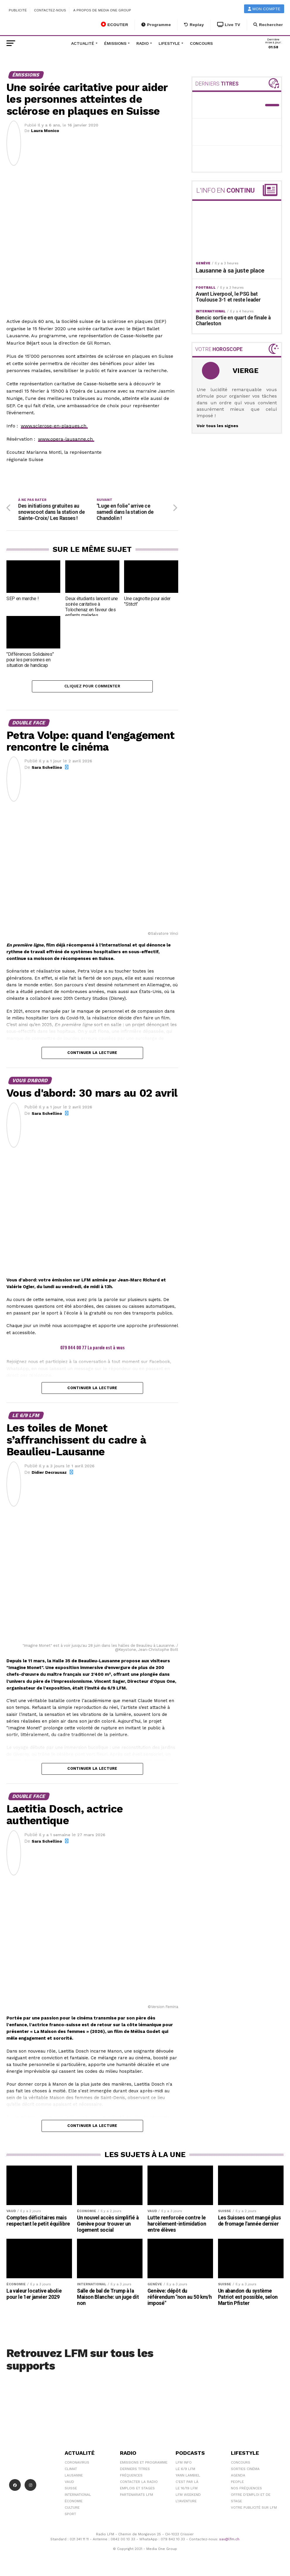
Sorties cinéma (245, 2470)
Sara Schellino (47, 768)
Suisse (71, 2489)
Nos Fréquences (246, 2489)
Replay (194, 25)
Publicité (18, 10)
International (78, 2496)
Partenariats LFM (136, 2496)
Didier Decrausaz (49, 1473)
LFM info (184, 2464)
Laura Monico (45, 130)
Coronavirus (77, 2464)
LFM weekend (188, 2496)
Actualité (82, 43)
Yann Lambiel (188, 2476)
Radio (142, 43)
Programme (156, 25)
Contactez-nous (50, 10)
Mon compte (264, 9)
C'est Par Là (187, 2483)
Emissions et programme (143, 2464)
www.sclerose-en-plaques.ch (54, 426)
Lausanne (74, 2476)
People (237, 2483)
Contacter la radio (139, 2483)
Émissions (115, 43)
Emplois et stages (137, 2489)
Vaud (69, 2483)
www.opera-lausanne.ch (66, 439)
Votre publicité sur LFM (254, 2509)
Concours (201, 43)
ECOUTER (114, 24)
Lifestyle (169, 43)
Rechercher (268, 25)
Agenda (238, 2476)
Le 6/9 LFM (185, 2470)
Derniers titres (135, 2470)
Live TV (228, 25)
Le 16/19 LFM (187, 2489)
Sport (70, 2515)
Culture (72, 2509)
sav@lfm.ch (229, 2540)
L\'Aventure (186, 2502)
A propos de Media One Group (102, 10)
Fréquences (131, 2476)
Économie (74, 2502)
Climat (71, 2470)
